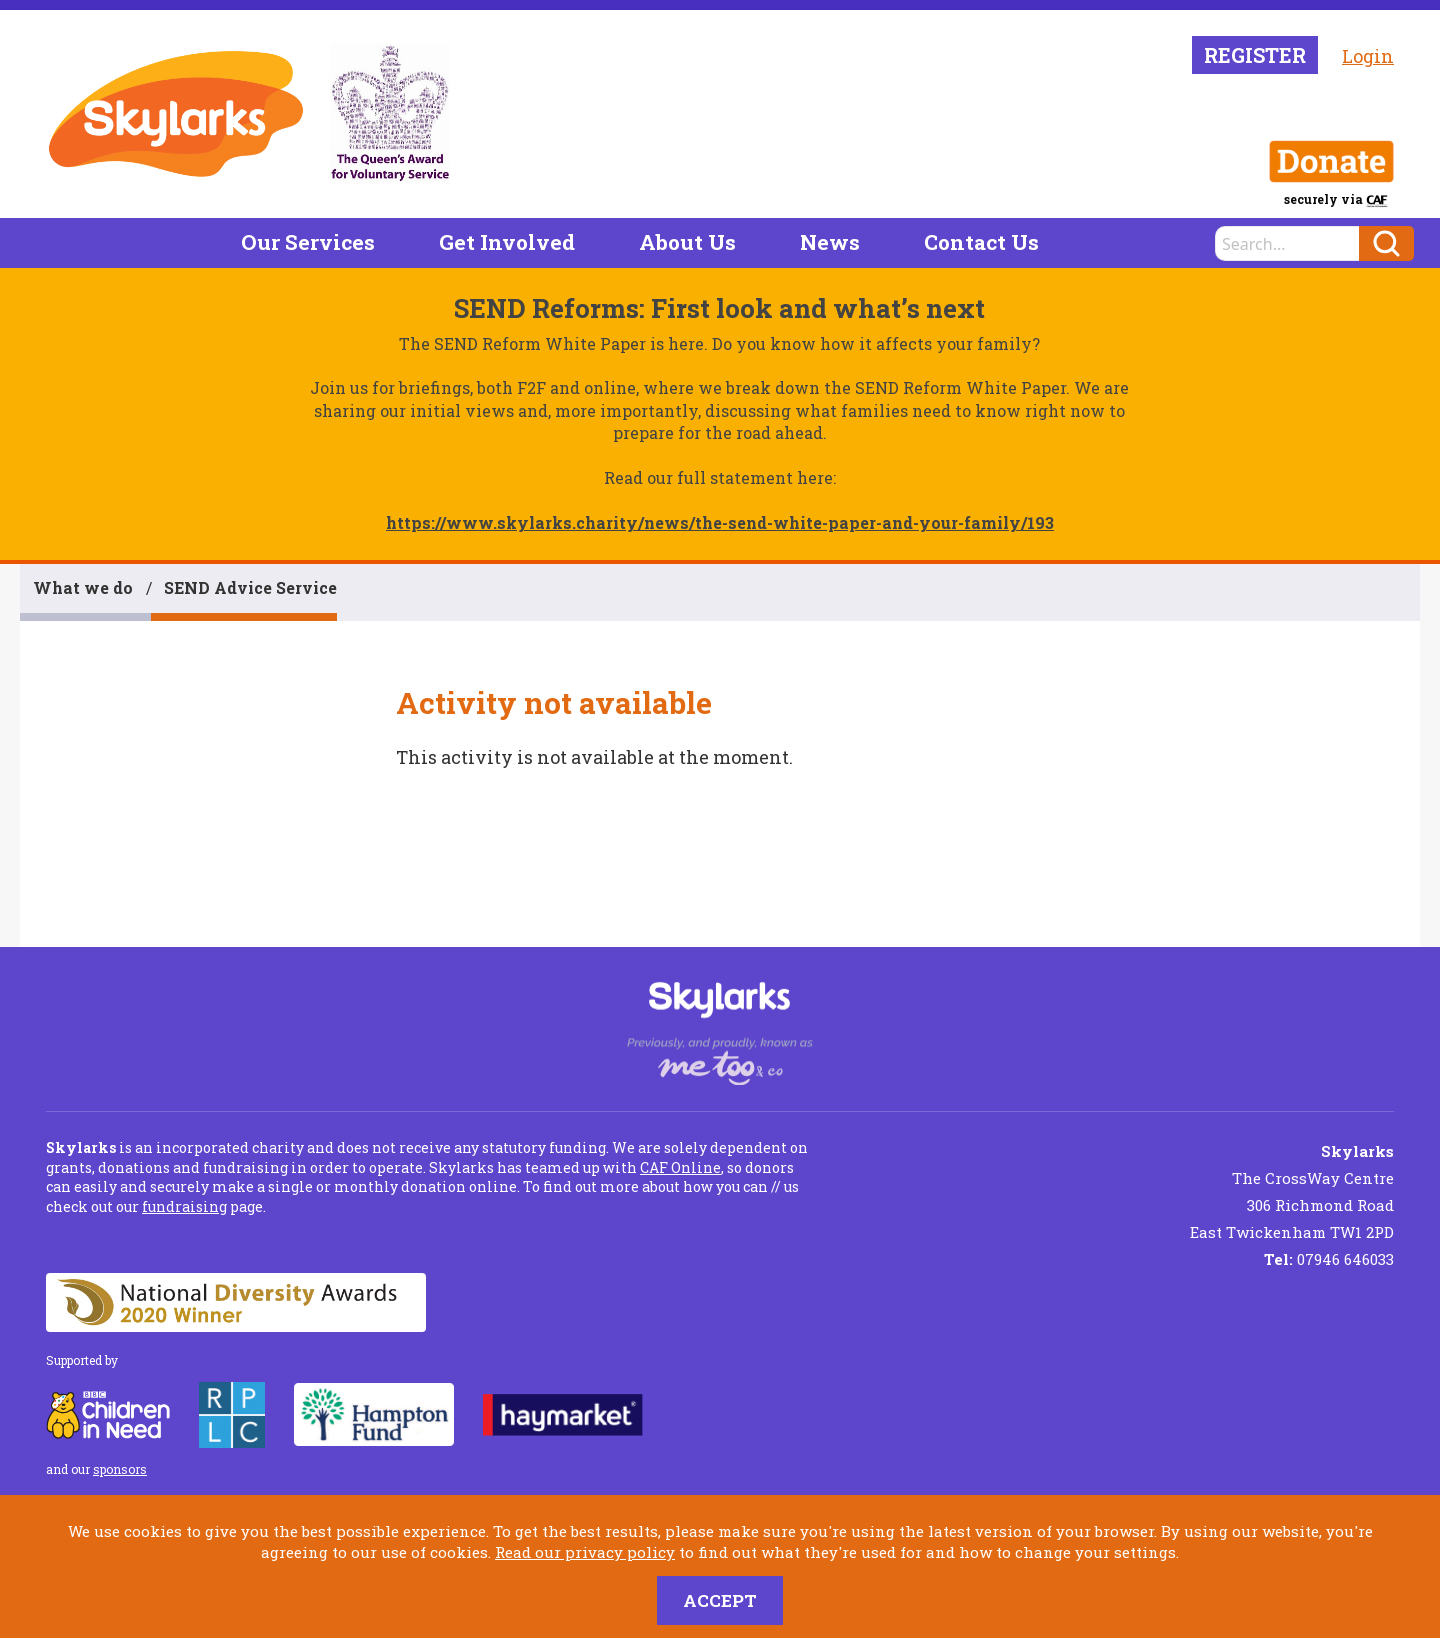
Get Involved (507, 242)
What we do (83, 587)
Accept (720, 1600)
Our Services (308, 242)
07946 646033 (1329, 1259)
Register (1255, 55)
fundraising (184, 1206)
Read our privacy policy (585, 1552)
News (830, 242)
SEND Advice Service (250, 587)
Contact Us (981, 242)
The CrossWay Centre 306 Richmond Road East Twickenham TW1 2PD (1292, 1191)
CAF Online (680, 1167)
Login (1368, 56)
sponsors (120, 1469)
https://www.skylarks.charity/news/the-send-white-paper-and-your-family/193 (720, 522)
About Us (687, 242)
